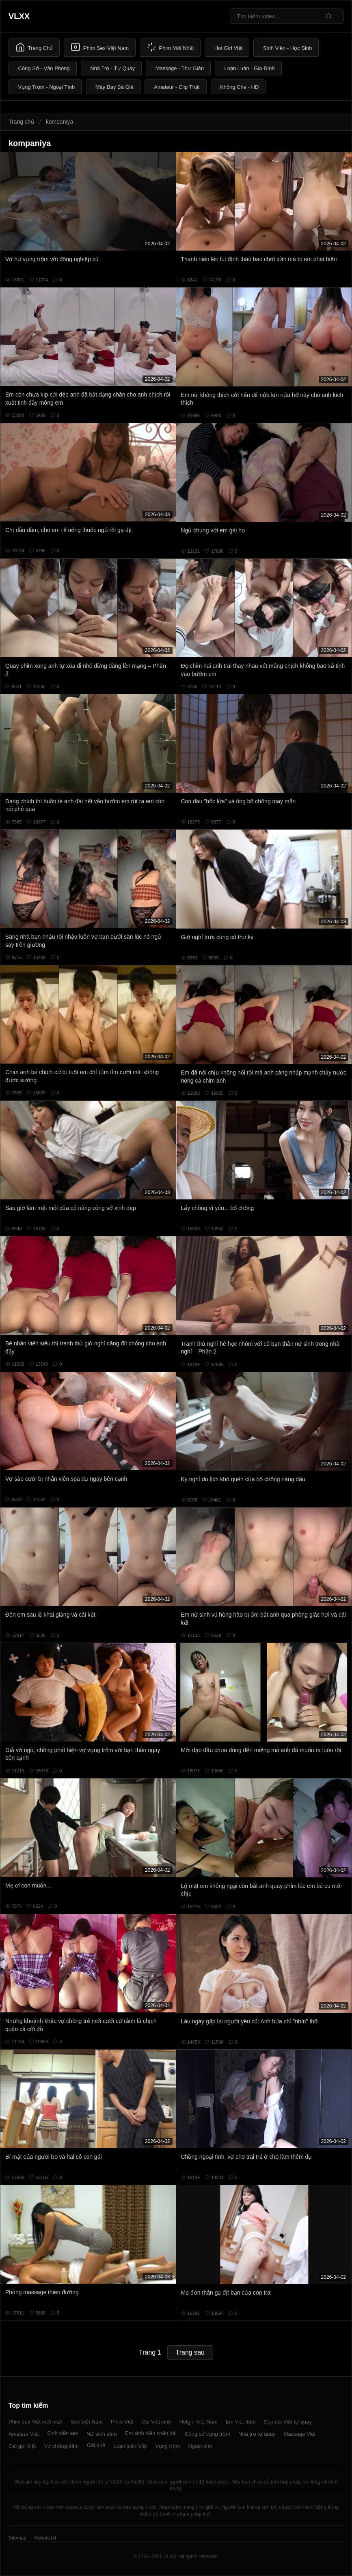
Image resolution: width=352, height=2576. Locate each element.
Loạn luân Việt (130, 2446)
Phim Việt (122, 2422)
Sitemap (17, 2538)
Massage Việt (299, 2434)
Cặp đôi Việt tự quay (288, 2422)
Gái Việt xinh (156, 2422)
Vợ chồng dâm (61, 2446)
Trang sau (190, 2352)
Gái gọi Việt (22, 2446)
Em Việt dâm (241, 2422)
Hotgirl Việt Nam (198, 2422)
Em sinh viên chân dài (151, 2433)
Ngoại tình (200, 2446)
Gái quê (96, 2445)
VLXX (19, 16)
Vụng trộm (167, 2446)
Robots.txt (45, 2538)
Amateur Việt (24, 2434)
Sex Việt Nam (87, 2422)
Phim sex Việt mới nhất (36, 2422)
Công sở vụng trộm (207, 2434)
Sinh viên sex (62, 2433)
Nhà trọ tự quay (256, 2434)
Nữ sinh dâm (101, 2434)
